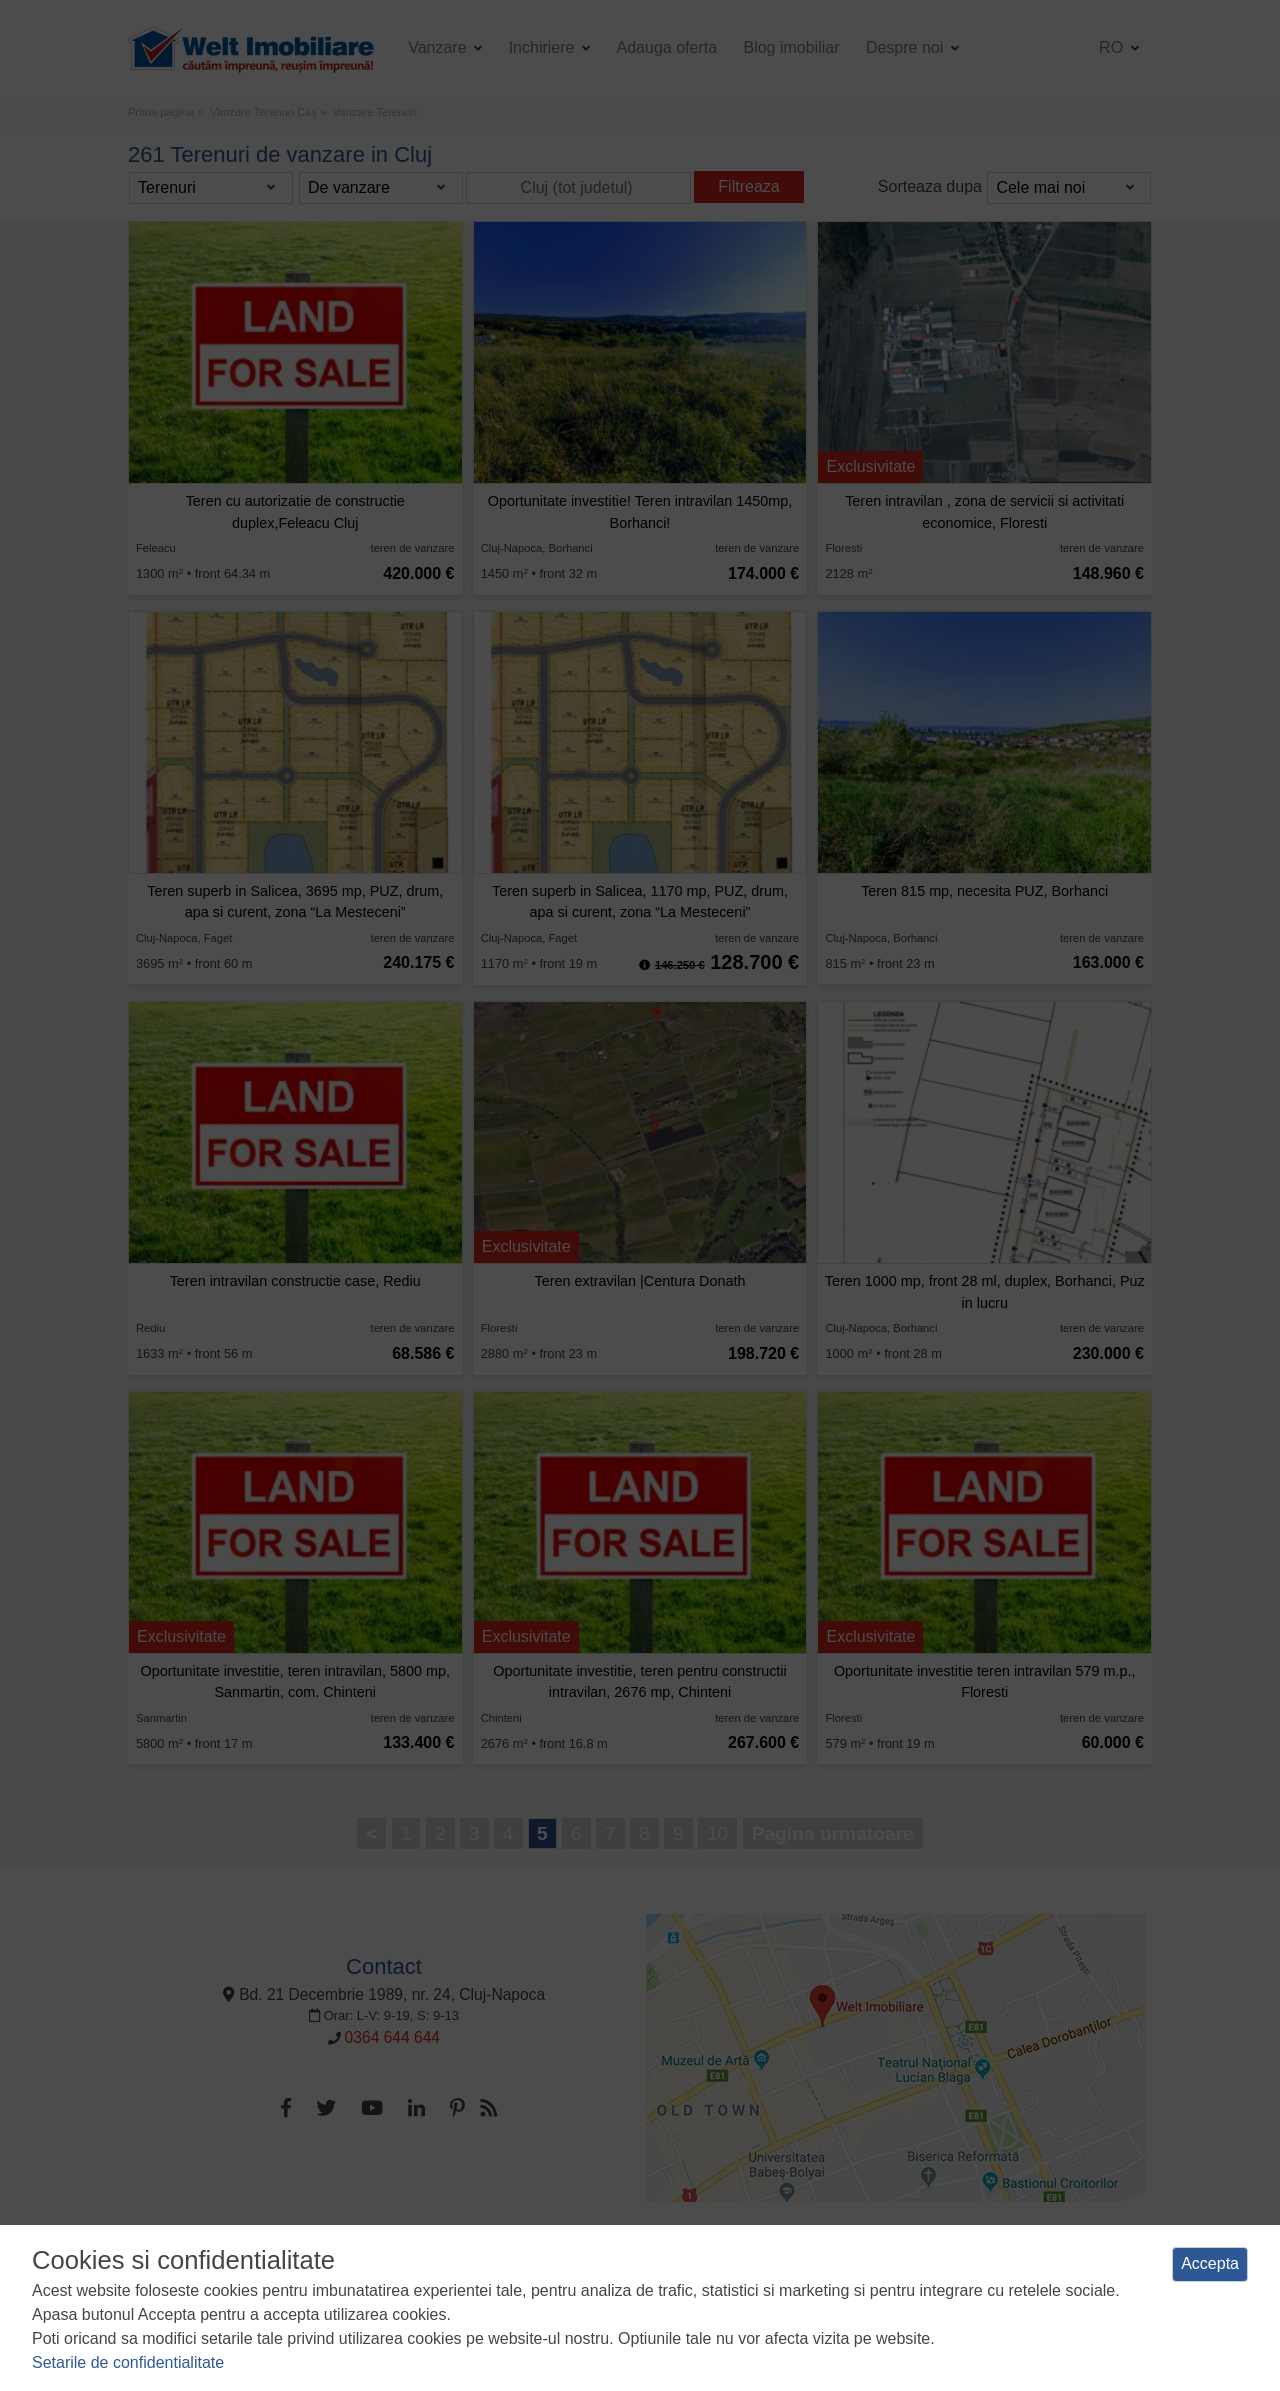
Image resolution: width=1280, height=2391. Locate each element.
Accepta (1210, 2263)
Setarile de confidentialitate (128, 2362)
